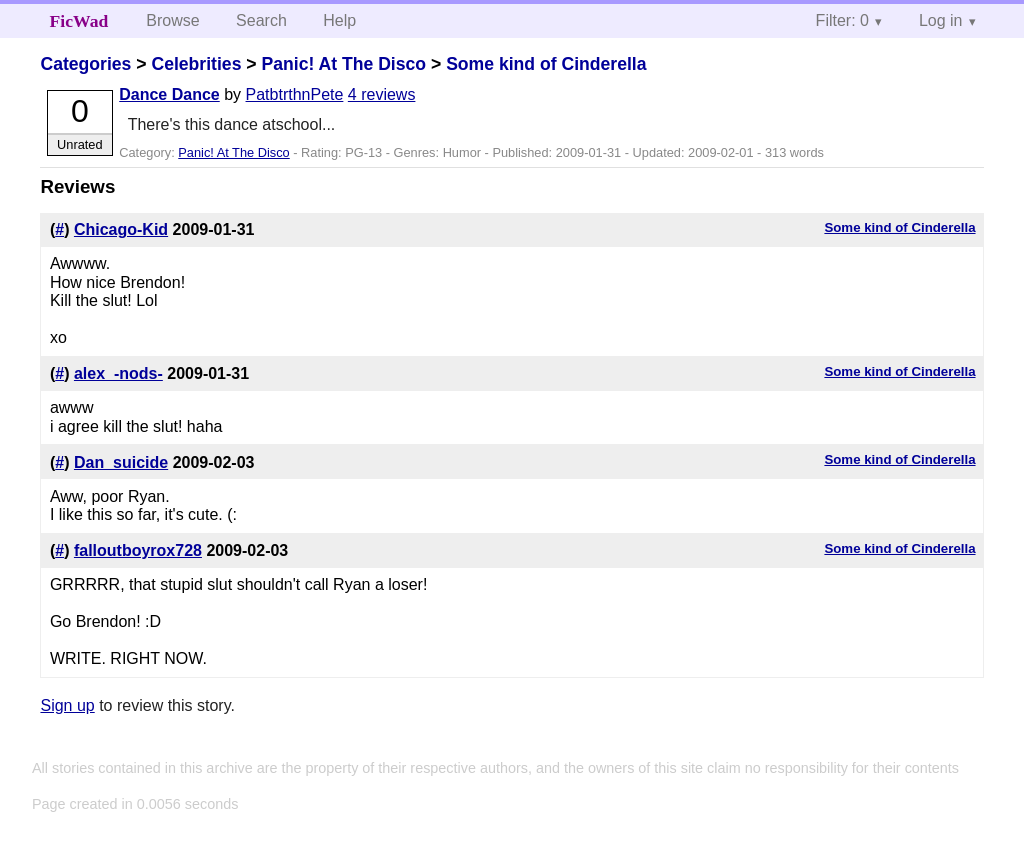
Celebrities (196, 64)
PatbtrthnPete (295, 94)
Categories (85, 64)
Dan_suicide (121, 462)
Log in (941, 20)
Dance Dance (169, 94)
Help (339, 20)
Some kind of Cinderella (546, 64)
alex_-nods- (118, 373)
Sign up (67, 705)
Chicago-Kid (121, 229)
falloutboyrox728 (138, 550)
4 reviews (382, 94)
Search (261, 20)
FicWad (79, 21)
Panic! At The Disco (343, 64)
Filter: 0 (842, 20)
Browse (172, 20)
